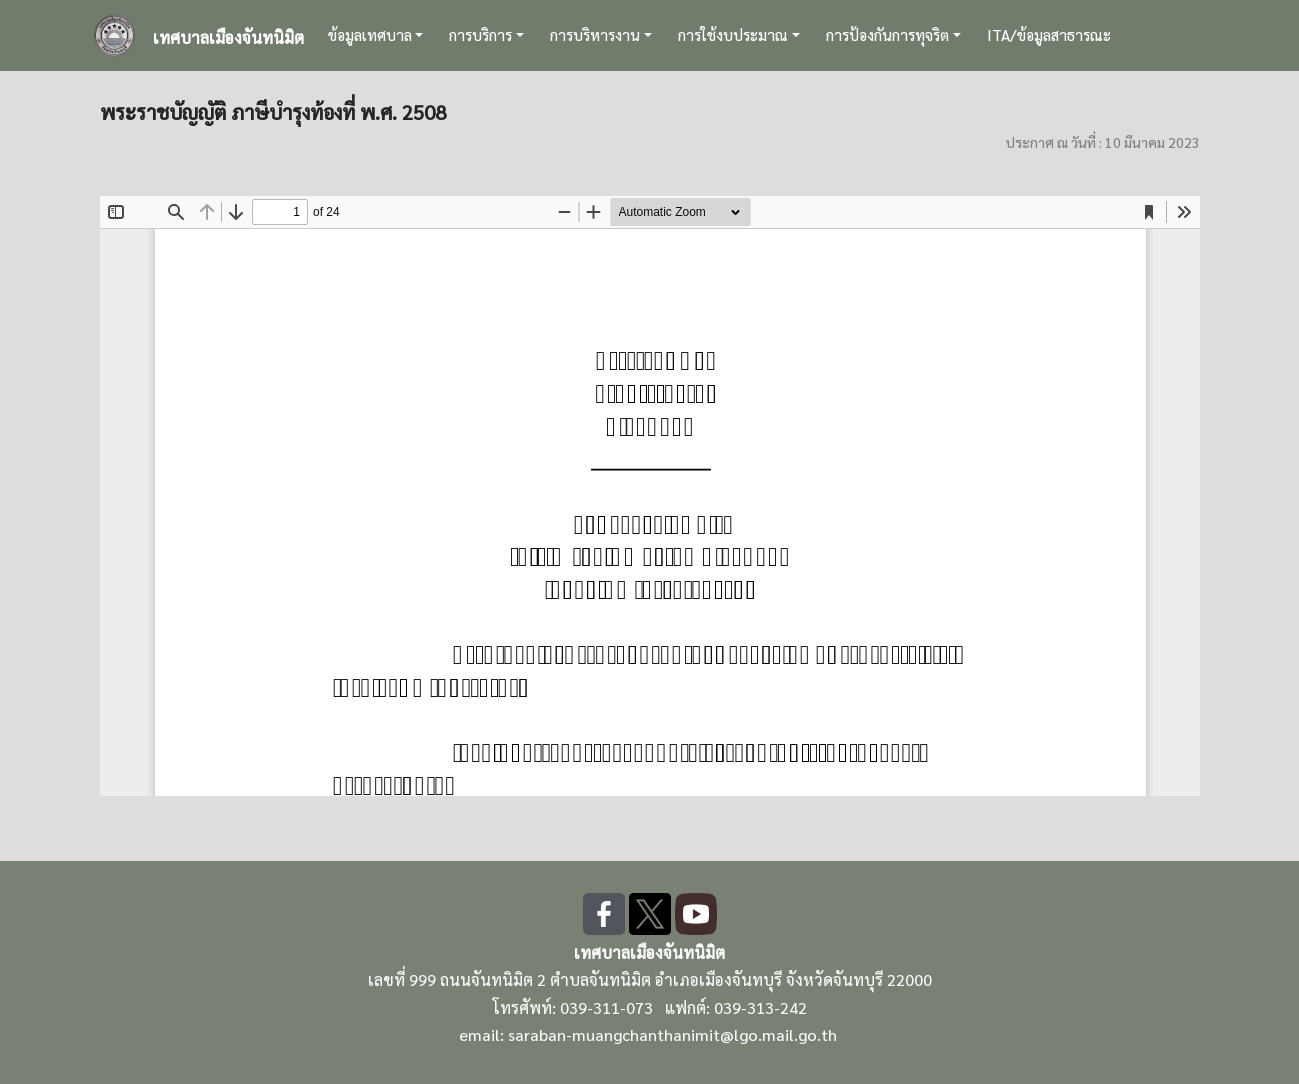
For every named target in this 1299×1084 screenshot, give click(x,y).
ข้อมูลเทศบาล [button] (370, 34)
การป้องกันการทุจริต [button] (887, 34)
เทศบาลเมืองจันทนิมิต (228, 37)
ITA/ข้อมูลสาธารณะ (1049, 34)
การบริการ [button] (480, 34)
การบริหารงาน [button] (595, 34)
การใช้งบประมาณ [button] (733, 34)
